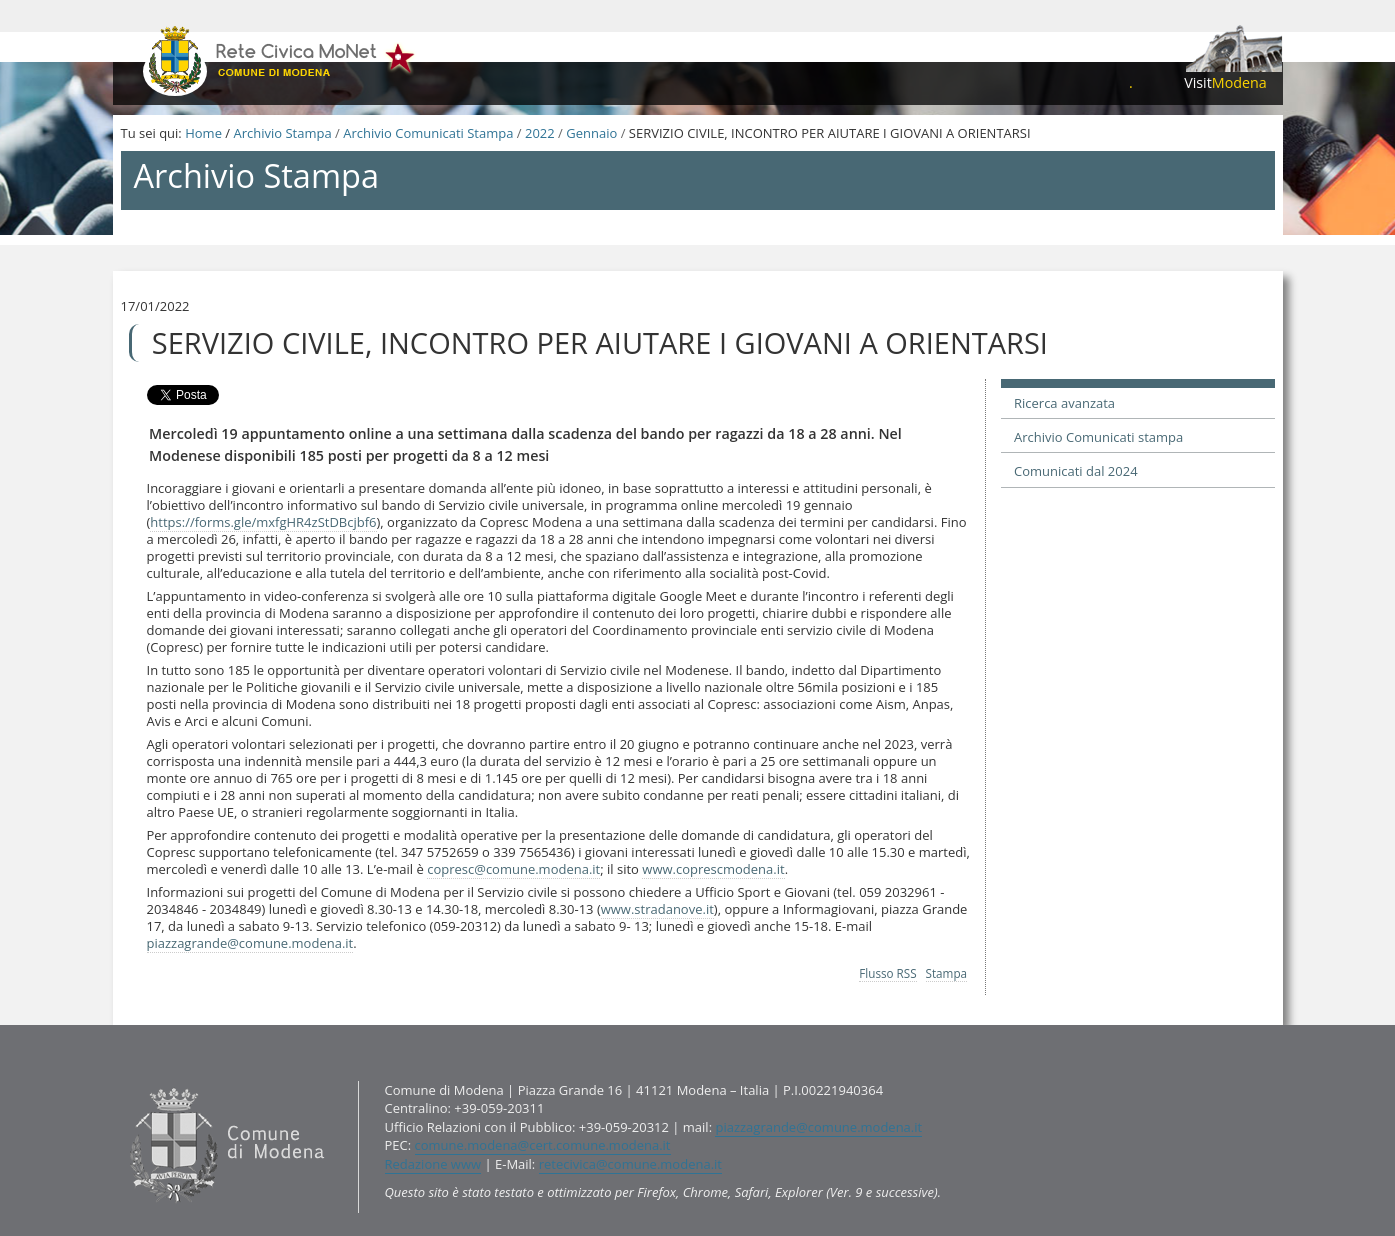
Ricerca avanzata (1064, 403)
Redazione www (433, 1164)
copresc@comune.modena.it (513, 869)
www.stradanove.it (657, 909)
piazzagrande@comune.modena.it (250, 943)
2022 (540, 133)
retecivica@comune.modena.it (630, 1164)
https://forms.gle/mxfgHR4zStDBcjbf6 (263, 522)
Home (203, 133)
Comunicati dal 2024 (1076, 471)
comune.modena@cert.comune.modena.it (543, 1145)
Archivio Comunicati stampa (1098, 437)
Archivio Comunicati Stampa (428, 133)
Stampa (947, 973)
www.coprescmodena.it (713, 869)
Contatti (124, 1079)
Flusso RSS (887, 973)
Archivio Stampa (282, 133)
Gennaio (591, 133)
